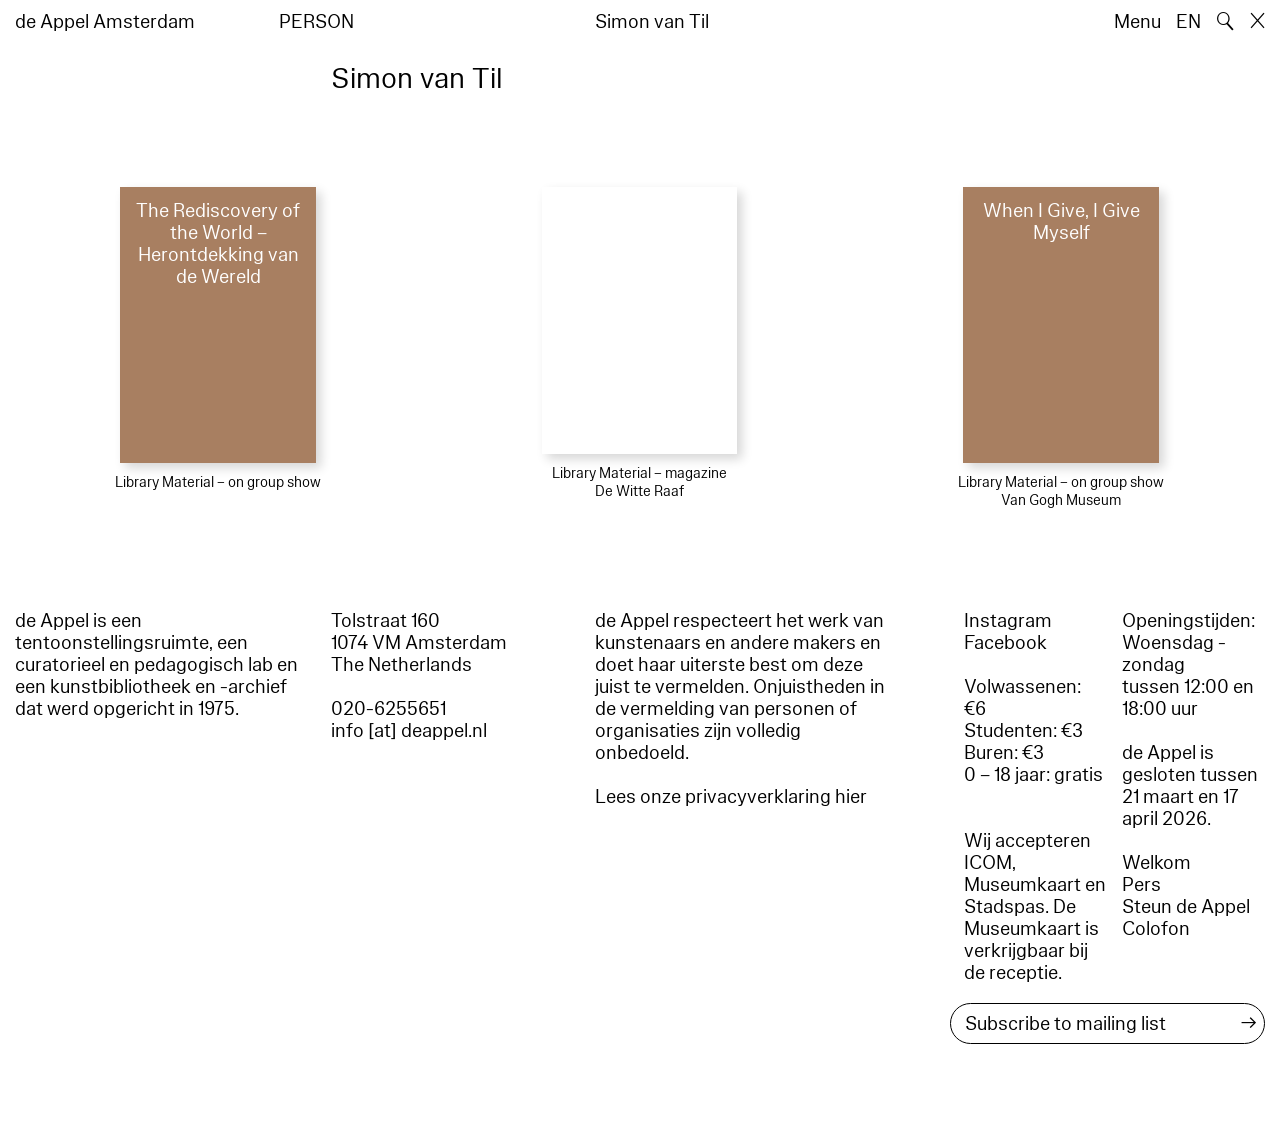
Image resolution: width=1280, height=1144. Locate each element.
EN (1188, 22)
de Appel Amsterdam (105, 22)
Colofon (1156, 929)
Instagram (1008, 621)
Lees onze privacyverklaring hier (731, 797)
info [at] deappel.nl (409, 731)
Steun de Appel (1186, 907)
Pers (1141, 885)
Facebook (1005, 643)
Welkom (1156, 863)
